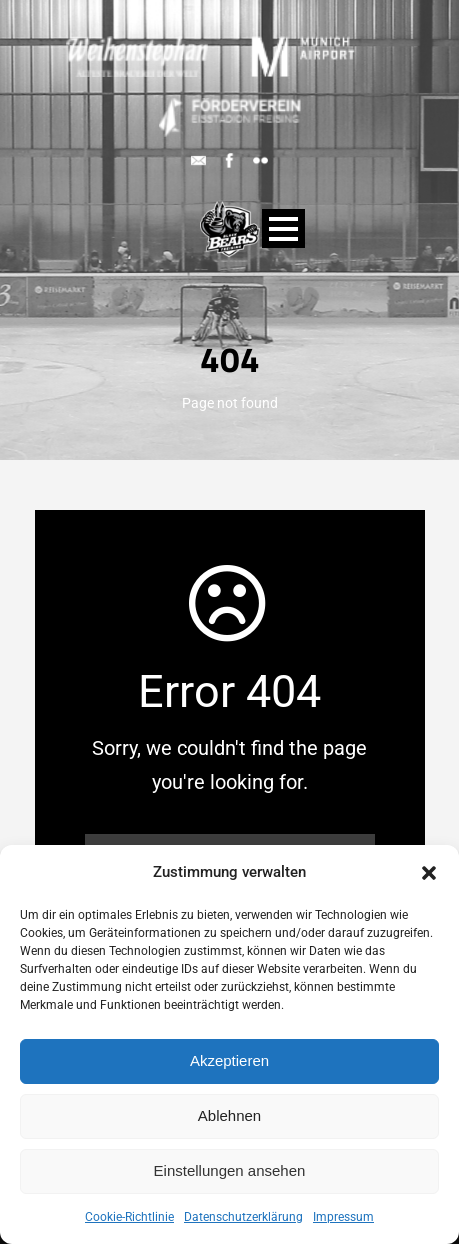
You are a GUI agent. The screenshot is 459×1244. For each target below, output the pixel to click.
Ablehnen (229, 1115)
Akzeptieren (229, 1060)
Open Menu (283, 228)
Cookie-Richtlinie (129, 1217)
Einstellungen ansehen (230, 1170)
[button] (429, 873)
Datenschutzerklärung (243, 1217)
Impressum (343, 1217)
